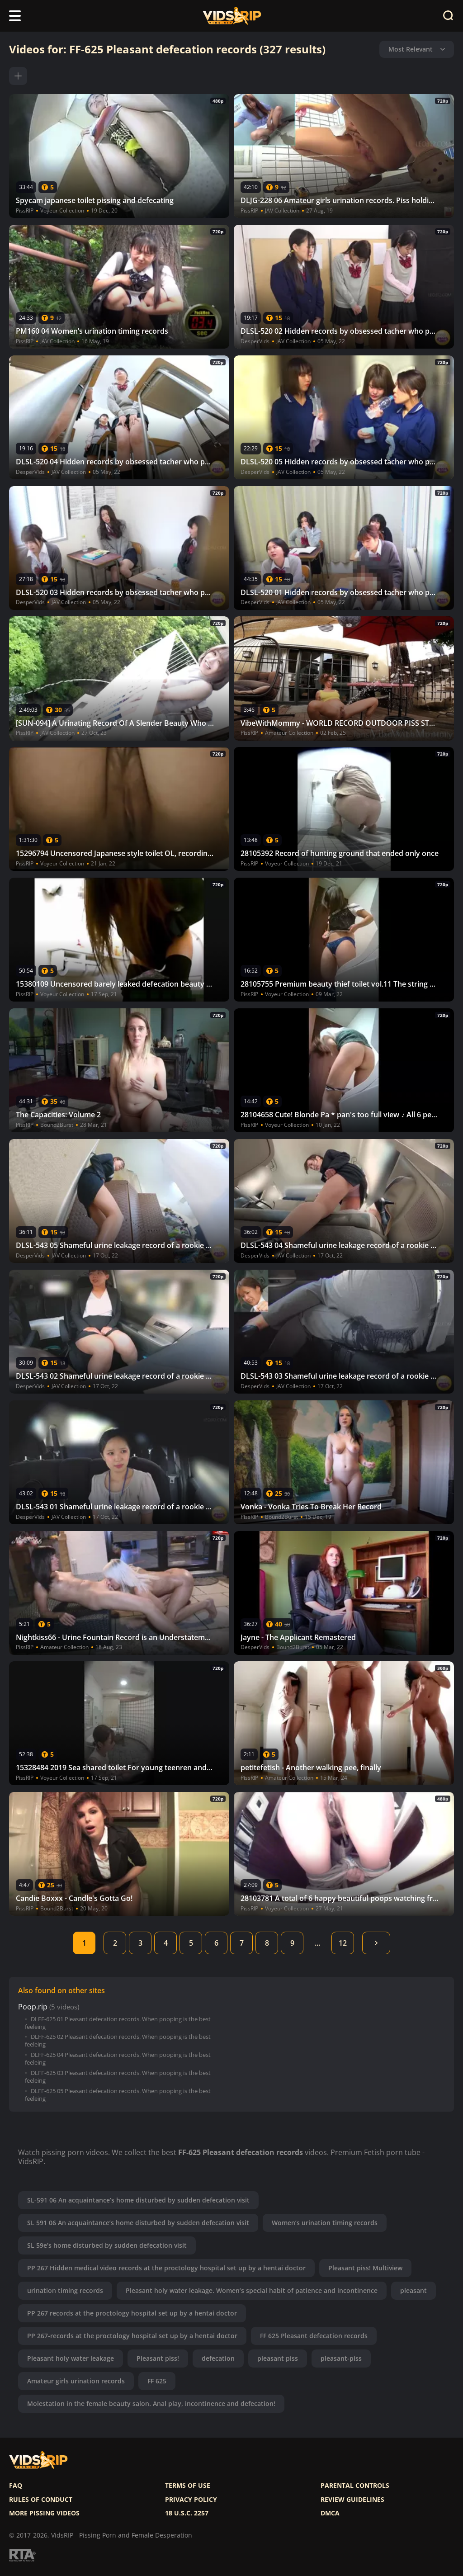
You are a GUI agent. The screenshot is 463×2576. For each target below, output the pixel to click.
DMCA (330, 2513)
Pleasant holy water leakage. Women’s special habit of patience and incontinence (252, 2290)
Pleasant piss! (158, 2358)
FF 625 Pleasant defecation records (314, 2335)
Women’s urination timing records (325, 2222)
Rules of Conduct (40, 2500)
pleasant (413, 2290)
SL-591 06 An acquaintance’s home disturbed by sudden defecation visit (138, 2200)
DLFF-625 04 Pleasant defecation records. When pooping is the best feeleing (118, 2058)
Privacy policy (191, 2500)
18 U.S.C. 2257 (186, 2513)
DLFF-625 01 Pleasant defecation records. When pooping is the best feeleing (118, 2023)
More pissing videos (44, 2513)
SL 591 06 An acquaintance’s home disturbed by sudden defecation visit (138, 2222)
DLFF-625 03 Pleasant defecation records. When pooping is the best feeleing (118, 2076)
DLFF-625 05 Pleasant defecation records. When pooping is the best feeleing (118, 2095)
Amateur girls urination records (76, 2381)
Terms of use (187, 2485)
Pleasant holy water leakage (70, 2358)
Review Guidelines (352, 2500)
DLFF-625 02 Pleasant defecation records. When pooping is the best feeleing (118, 2040)
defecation (218, 2358)
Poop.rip (32, 2007)
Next (376, 1943)
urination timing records (65, 2290)
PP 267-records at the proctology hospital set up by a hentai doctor (132, 2335)
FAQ (15, 2485)
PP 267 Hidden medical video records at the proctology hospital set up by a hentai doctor (166, 2268)
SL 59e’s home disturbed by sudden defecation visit (107, 2245)
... (317, 1943)
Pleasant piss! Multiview (365, 2268)
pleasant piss (277, 2358)
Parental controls (355, 2485)
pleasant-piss (341, 2358)
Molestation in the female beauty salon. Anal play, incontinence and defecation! (151, 2403)
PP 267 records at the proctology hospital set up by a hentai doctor (132, 2313)
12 (343, 1943)
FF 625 (156, 2381)
